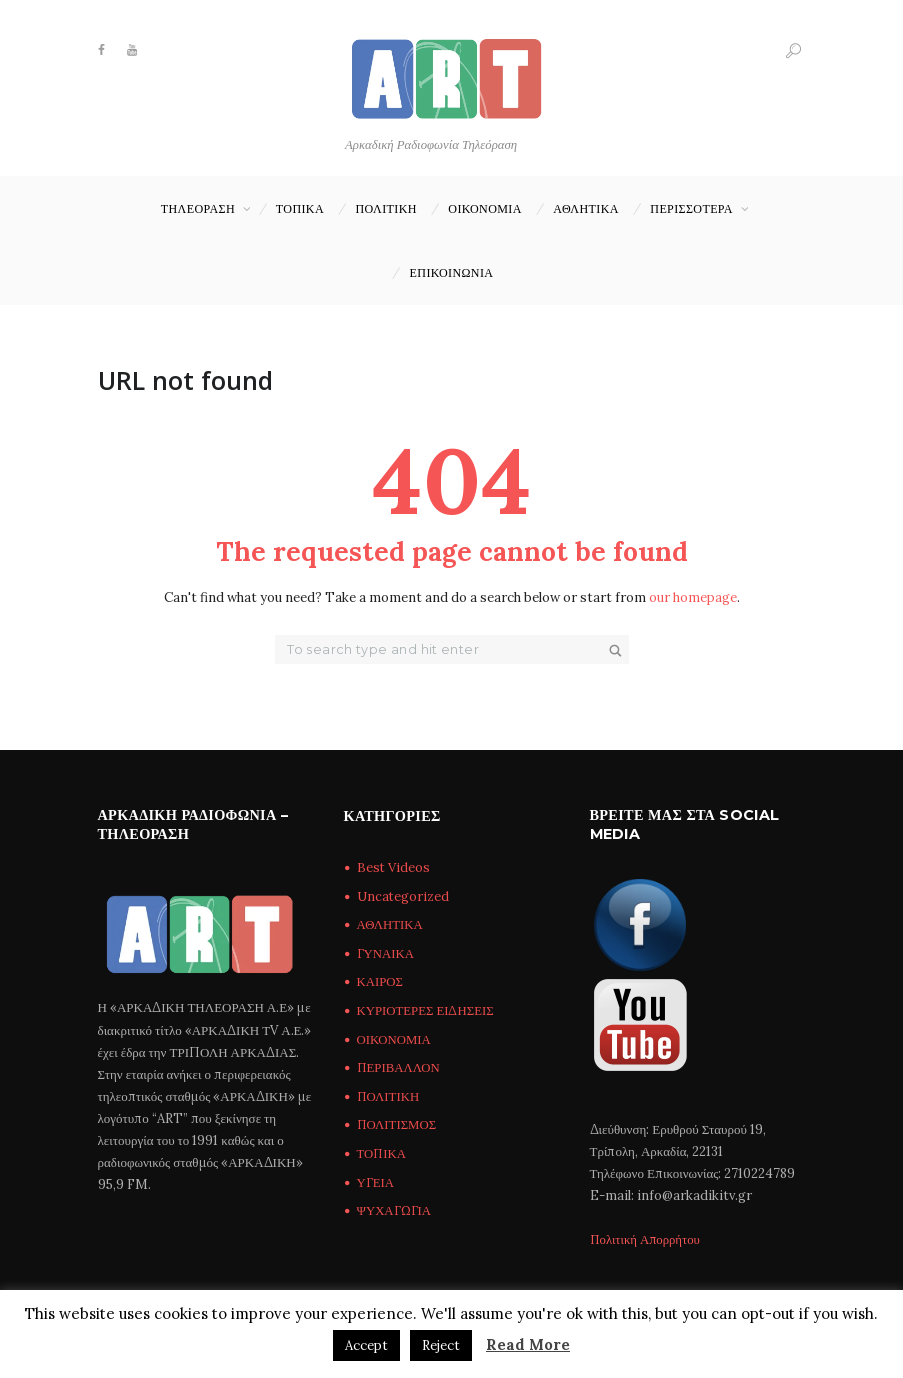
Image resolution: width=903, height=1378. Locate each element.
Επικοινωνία (452, 272)
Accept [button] (366, 1345)
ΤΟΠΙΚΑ (300, 208)
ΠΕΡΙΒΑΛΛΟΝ (400, 1068)
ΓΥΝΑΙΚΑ (386, 953)
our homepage (693, 597)
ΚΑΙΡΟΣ (380, 982)
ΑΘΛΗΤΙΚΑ (586, 208)
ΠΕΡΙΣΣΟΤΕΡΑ (691, 208)
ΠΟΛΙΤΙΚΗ (386, 208)
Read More (528, 1344)
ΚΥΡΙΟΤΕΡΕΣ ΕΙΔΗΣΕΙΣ (426, 1010)
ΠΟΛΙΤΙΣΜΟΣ (398, 1125)
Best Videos (394, 867)
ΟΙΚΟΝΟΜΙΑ (484, 208)
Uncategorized (403, 896)
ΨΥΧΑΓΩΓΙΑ (394, 1211)
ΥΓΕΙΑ (376, 1182)
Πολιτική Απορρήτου (647, 1240)
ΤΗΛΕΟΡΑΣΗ (198, 208)
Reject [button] (441, 1345)
